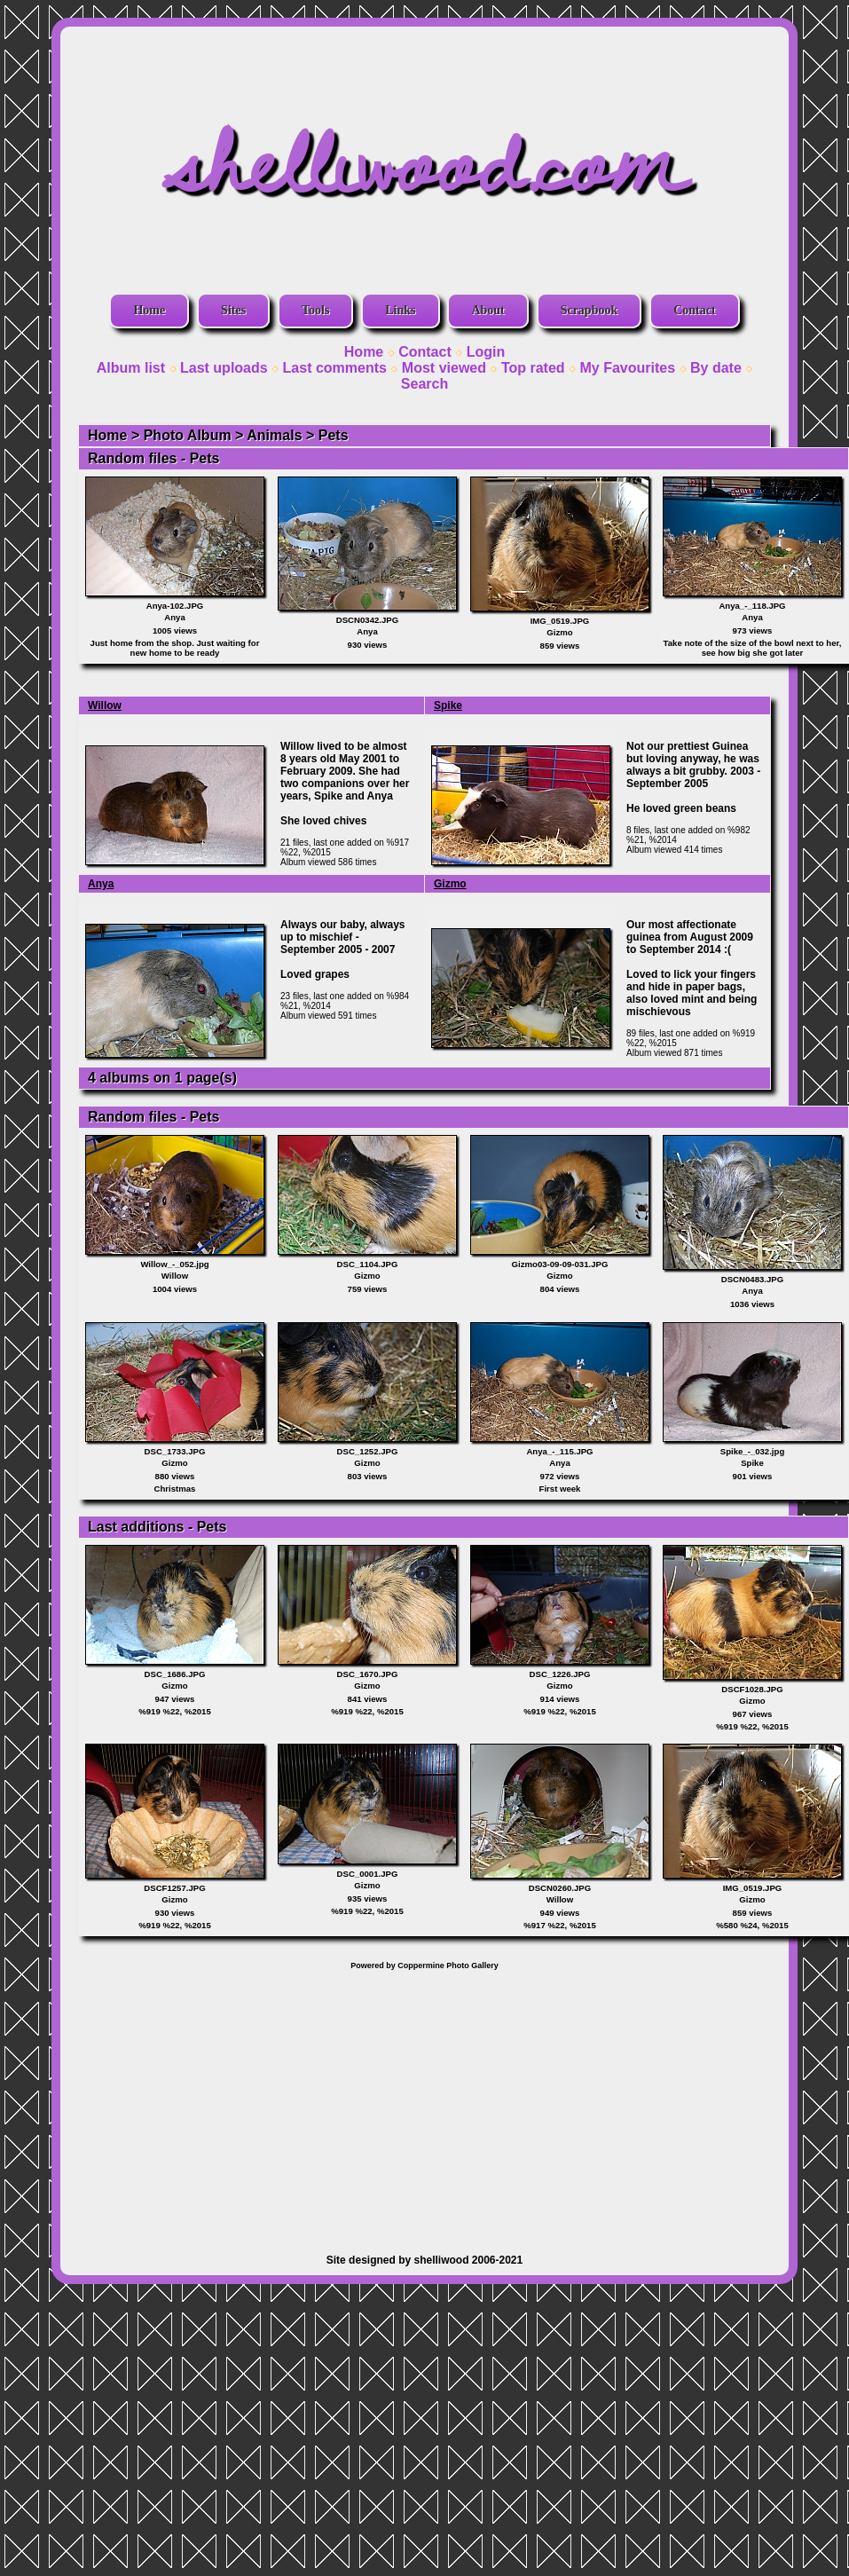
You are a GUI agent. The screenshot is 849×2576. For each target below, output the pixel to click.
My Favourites (628, 367)
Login (486, 351)
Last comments (335, 367)
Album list (131, 367)
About (487, 310)
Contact (694, 310)
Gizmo (450, 884)
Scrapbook (589, 310)
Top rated (533, 367)
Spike (448, 705)
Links (400, 310)
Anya (101, 884)
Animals (274, 435)
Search (424, 383)
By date (716, 367)
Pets (333, 435)
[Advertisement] (425, 2103)
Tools (315, 310)
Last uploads (224, 367)
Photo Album (188, 435)
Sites (233, 310)
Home (149, 310)
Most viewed (444, 367)
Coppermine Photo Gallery (448, 1965)
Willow (105, 705)
